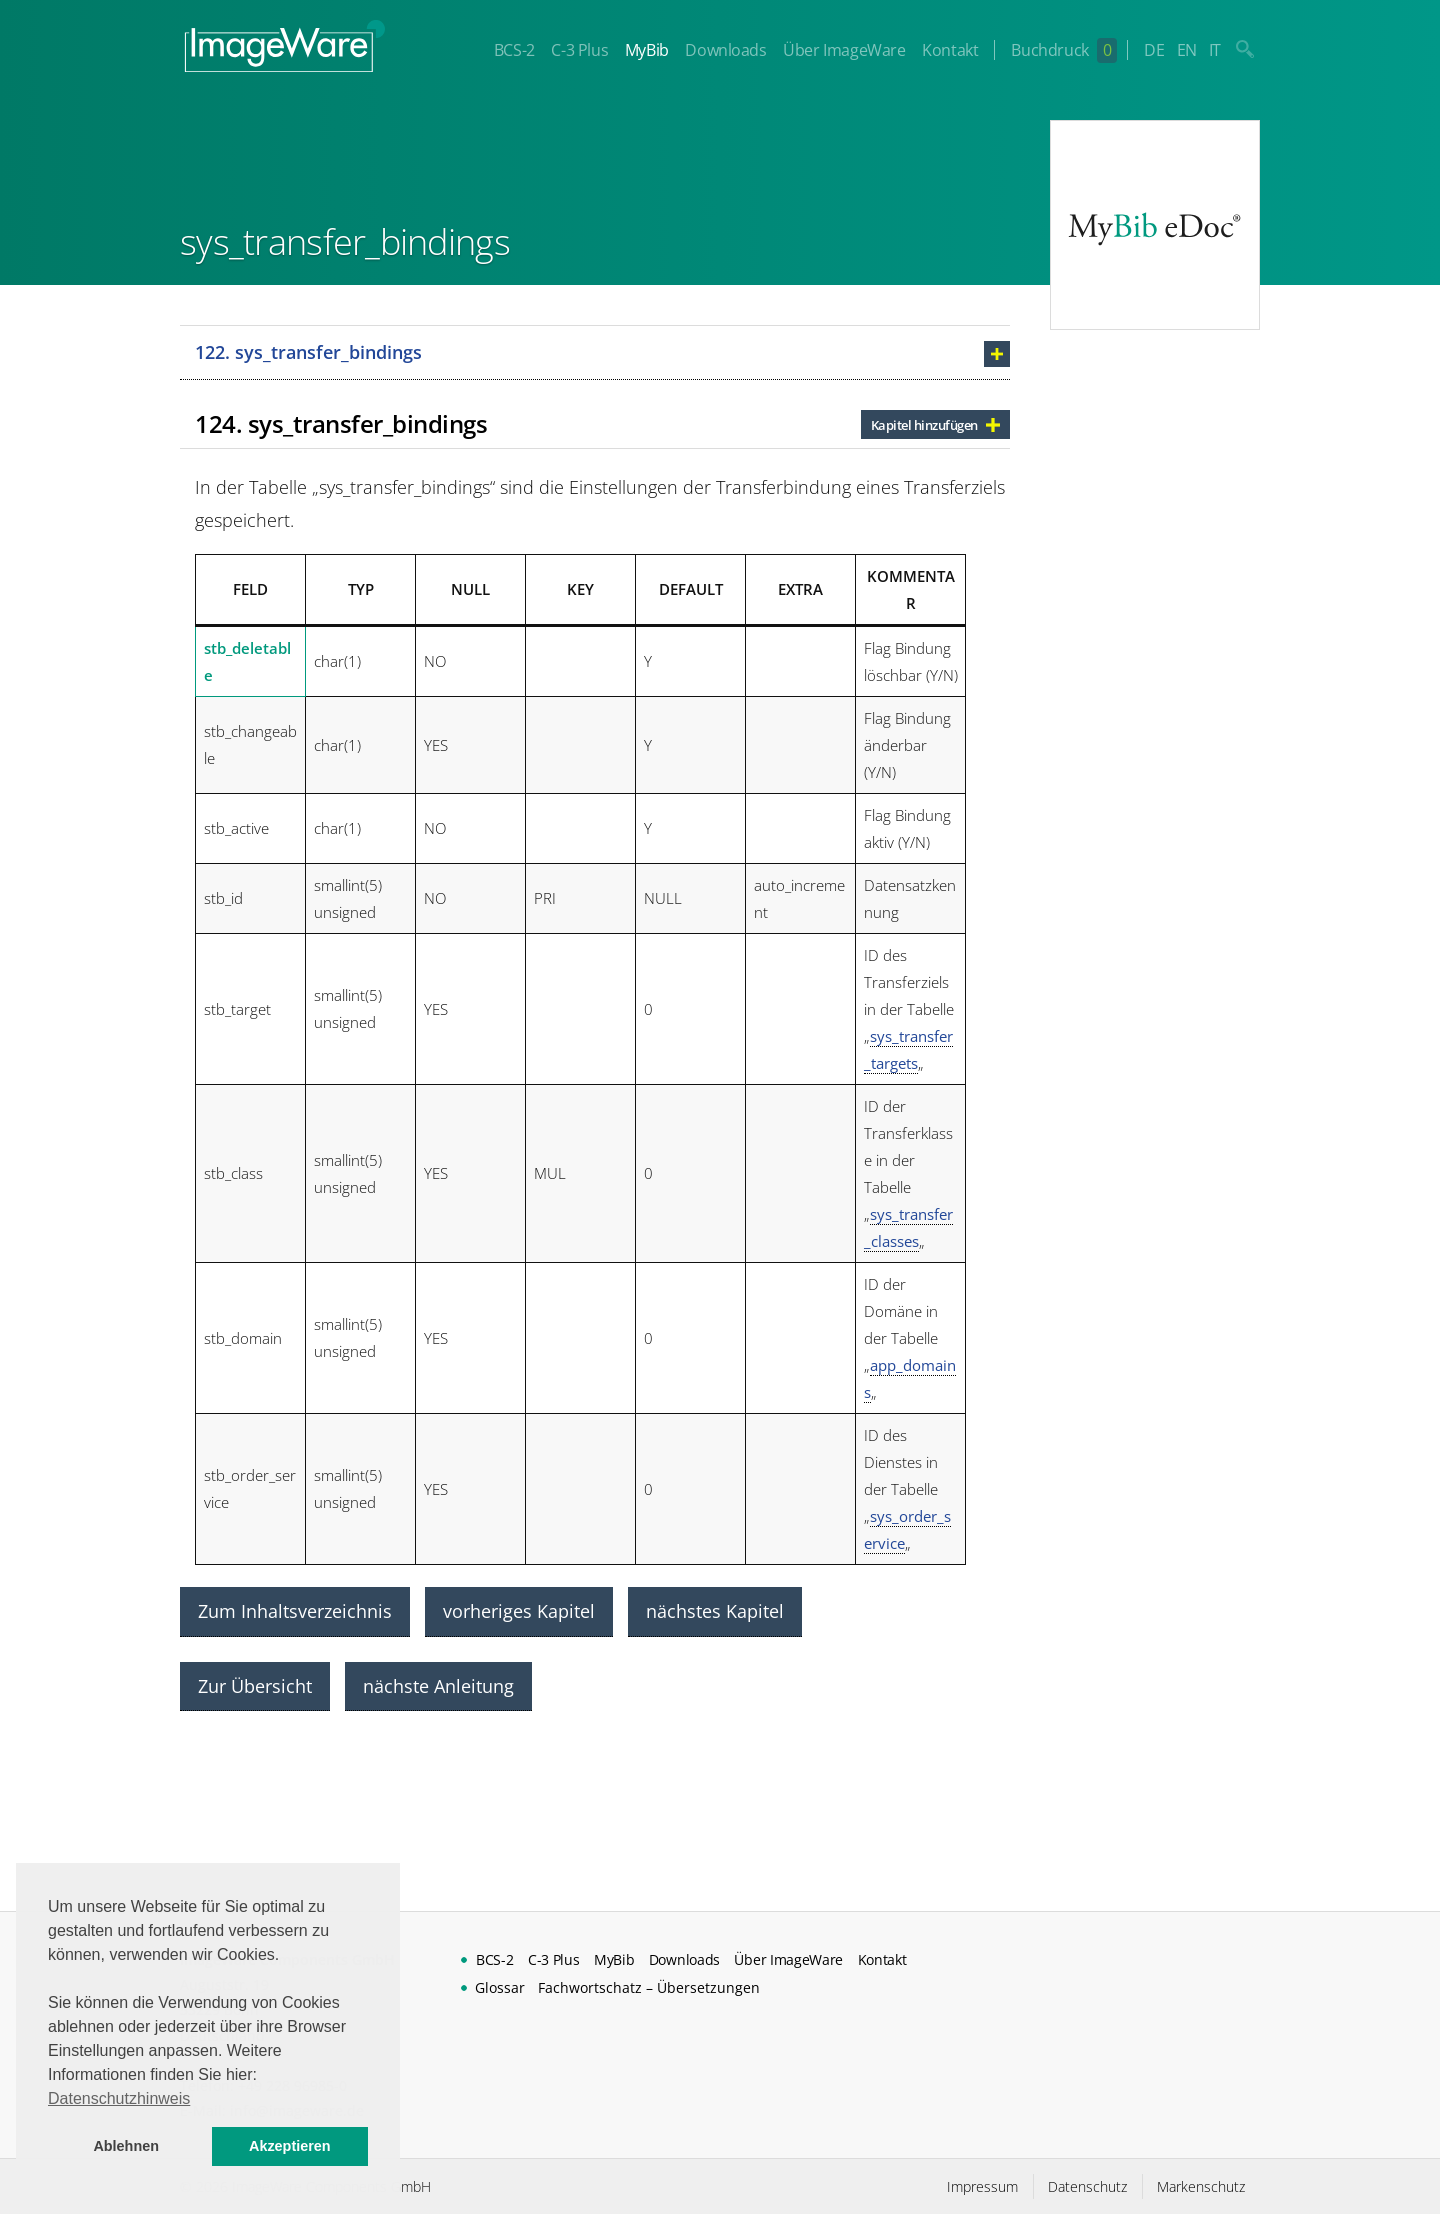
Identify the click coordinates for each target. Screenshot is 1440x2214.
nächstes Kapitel (715, 1611)
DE (1154, 50)
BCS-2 (514, 50)
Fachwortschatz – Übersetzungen (649, 1987)
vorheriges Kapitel (519, 1611)
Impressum (982, 2186)
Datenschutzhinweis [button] (119, 2098)
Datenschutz (1087, 2186)
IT (1215, 50)
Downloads (725, 50)
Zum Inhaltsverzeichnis (295, 1611)
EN (1187, 50)
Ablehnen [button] (126, 2146)
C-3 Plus (579, 50)
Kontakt (950, 50)
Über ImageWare (844, 50)
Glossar (500, 1987)
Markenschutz (1201, 2186)
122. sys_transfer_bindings (308, 352)
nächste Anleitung (438, 1686)
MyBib (647, 50)
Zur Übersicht (255, 1686)
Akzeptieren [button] (290, 2146)
